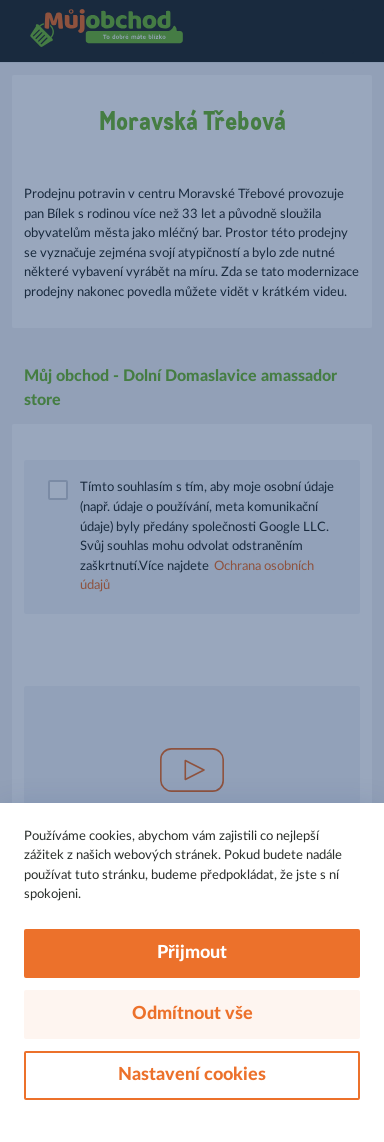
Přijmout (192, 953)
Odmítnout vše (192, 1014)
